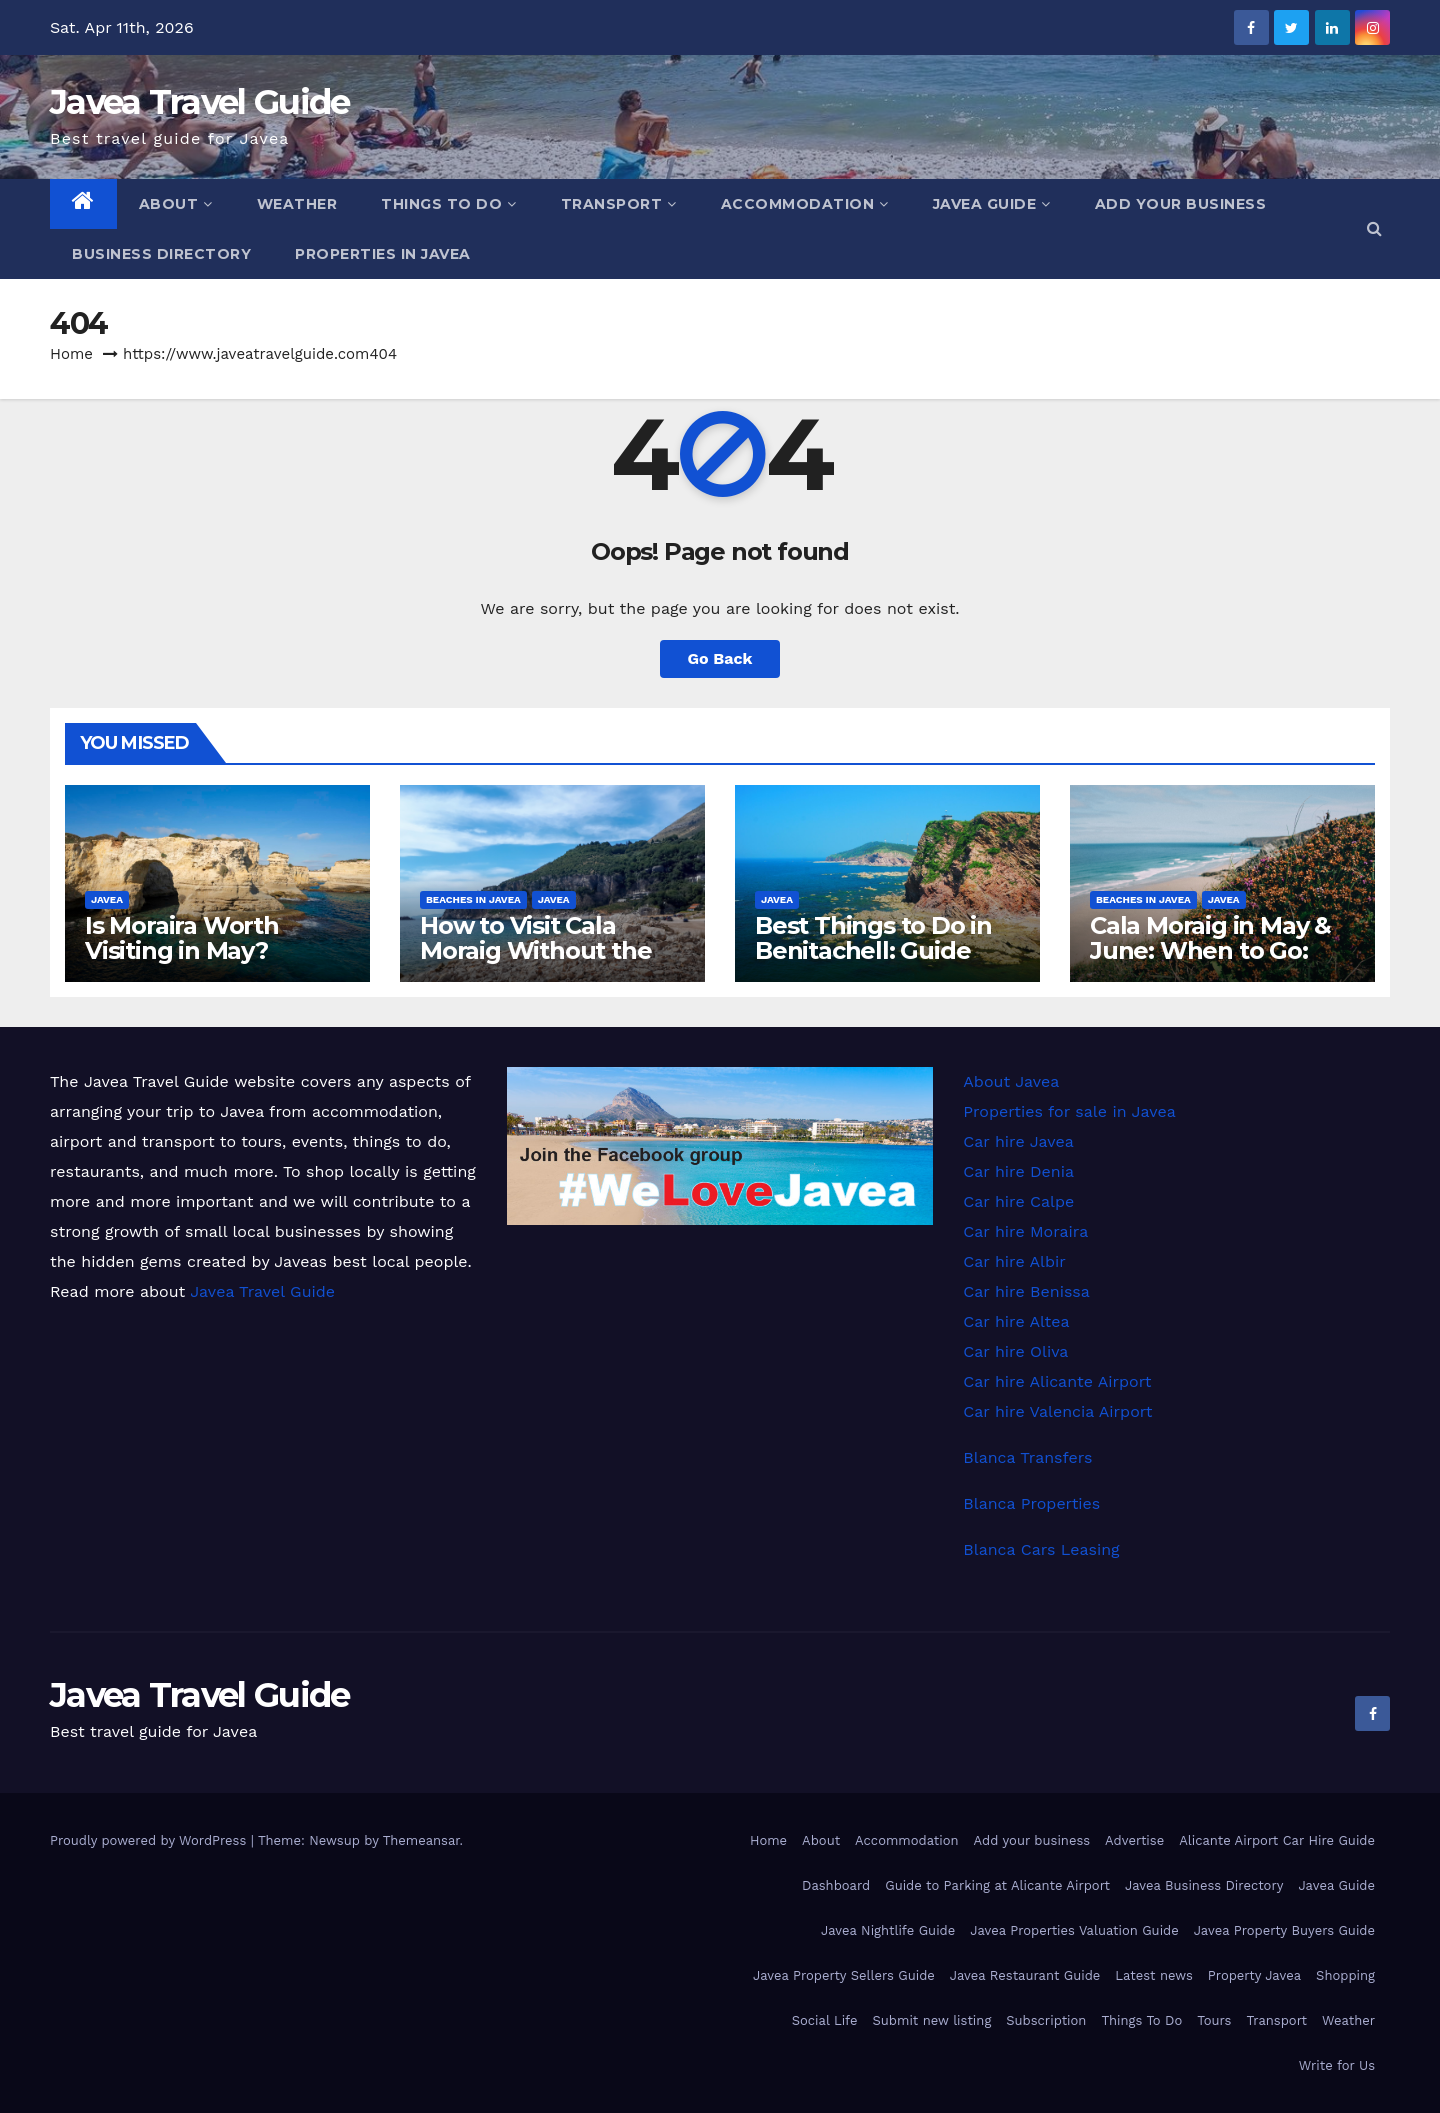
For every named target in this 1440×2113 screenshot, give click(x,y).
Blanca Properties (1031, 1503)
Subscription (1046, 2020)
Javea (107, 899)
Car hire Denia (1018, 1171)
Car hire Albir (1014, 1261)
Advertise (1134, 1840)
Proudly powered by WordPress (150, 1840)
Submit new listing (932, 2020)
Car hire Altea (1016, 1321)
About (176, 204)
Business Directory (161, 254)
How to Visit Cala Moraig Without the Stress (535, 950)
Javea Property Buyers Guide (1284, 1930)
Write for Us (1337, 2065)
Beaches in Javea (473, 899)
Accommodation (805, 204)
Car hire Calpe (1018, 1201)
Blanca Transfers (1027, 1457)
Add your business (1181, 204)
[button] (1374, 228)
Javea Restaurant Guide (1025, 1975)
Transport (619, 204)
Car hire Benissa (1026, 1291)
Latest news (1154, 1975)
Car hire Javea (1018, 1141)
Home (71, 354)
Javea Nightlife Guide (888, 1930)
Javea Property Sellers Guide (844, 1975)
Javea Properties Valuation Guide (1074, 1930)
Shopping (1345, 1975)
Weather (297, 204)
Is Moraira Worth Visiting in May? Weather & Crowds (196, 950)
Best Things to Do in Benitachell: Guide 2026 (873, 950)
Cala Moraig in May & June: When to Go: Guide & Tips (1210, 950)
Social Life (825, 2020)
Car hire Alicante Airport (1057, 1381)
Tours (1214, 2020)
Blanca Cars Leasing (1041, 1549)
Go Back (720, 658)
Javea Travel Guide (199, 102)
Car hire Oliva (1015, 1351)
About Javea (1011, 1081)
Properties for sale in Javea (1069, 1111)
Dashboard (836, 1885)
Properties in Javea (383, 254)
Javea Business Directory (1204, 1885)
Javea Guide (992, 204)
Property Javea (1254, 1975)
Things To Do (449, 204)
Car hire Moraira (1025, 1231)
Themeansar (421, 1840)
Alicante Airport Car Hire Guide (1277, 1840)
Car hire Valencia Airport (1057, 1411)
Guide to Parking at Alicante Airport (997, 1885)
